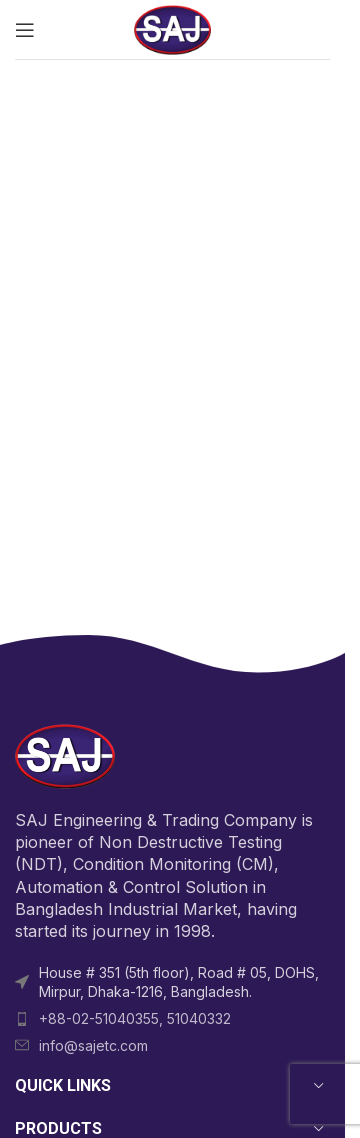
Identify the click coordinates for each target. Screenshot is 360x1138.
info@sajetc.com (93, 1045)
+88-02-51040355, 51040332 (135, 1018)
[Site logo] (173, 28)
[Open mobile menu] (25, 30)
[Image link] (65, 755)
